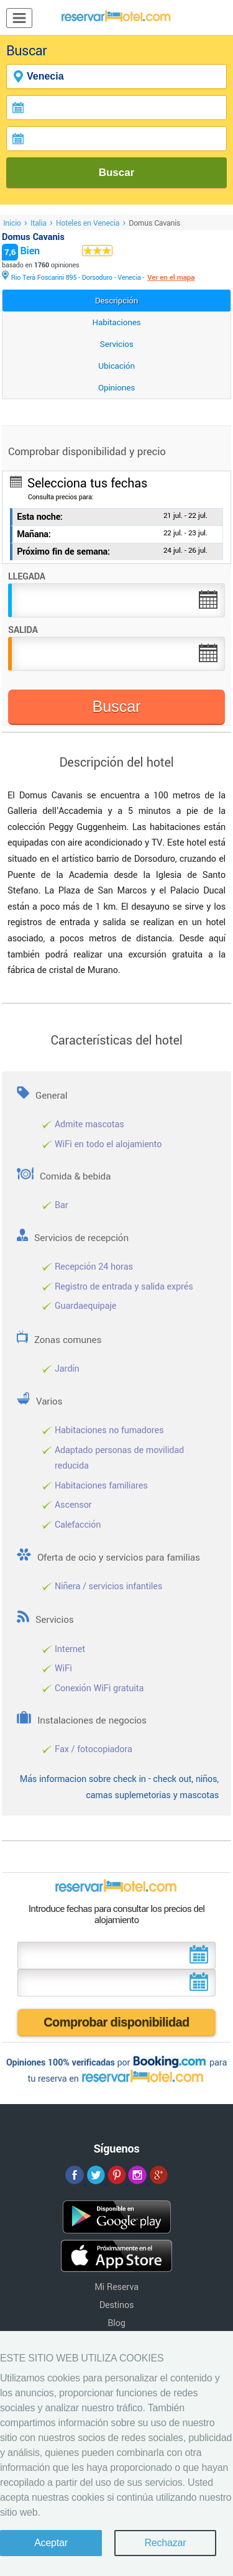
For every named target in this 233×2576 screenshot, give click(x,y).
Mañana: (34, 534)
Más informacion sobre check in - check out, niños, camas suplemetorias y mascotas (119, 1787)
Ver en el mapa (170, 277)
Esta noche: (40, 517)
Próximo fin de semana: (63, 551)
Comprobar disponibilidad (116, 2022)
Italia (38, 223)
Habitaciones (117, 322)
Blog (116, 2323)
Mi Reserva (116, 2287)
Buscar (117, 172)
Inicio (12, 223)
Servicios (117, 344)
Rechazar (165, 2542)
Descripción (117, 301)
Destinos (116, 2305)
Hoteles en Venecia (87, 223)
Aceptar (51, 2542)
